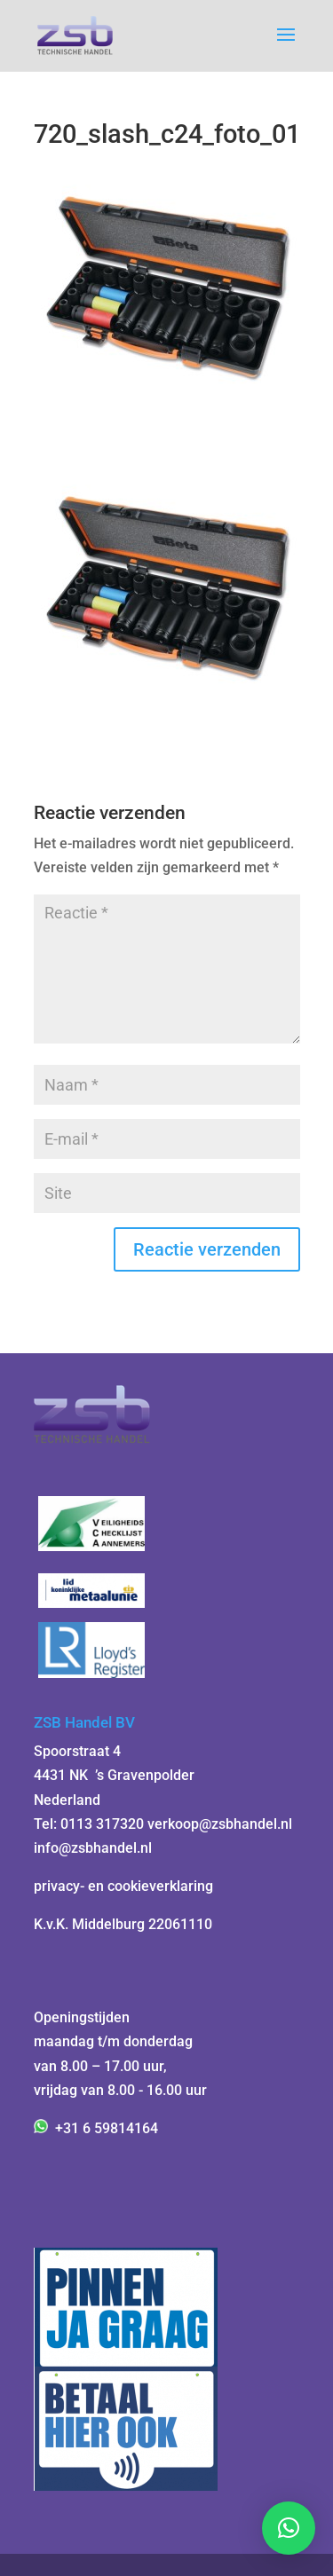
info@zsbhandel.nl (93, 1847)
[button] (288, 2528)
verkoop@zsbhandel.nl (219, 1824)
